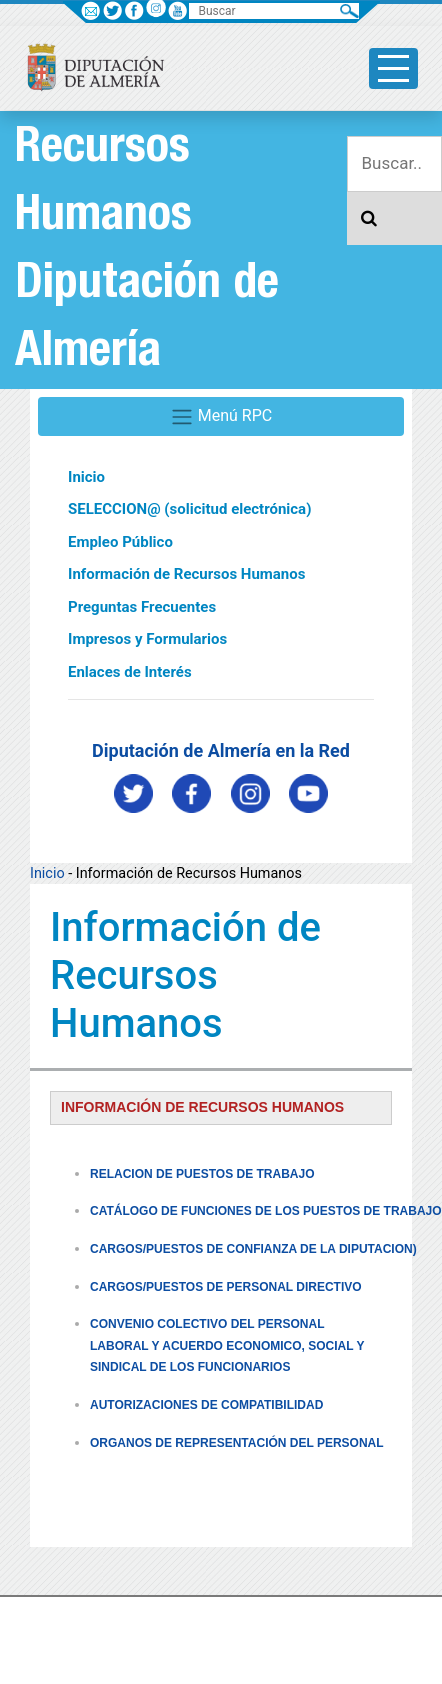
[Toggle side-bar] (393, 68)
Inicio (86, 477)
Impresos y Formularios (147, 639)
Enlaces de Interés (130, 672)
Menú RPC (221, 417)
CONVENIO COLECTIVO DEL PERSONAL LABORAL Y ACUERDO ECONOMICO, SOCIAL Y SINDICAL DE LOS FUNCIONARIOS (227, 1345)
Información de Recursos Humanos (186, 574)
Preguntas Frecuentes (142, 607)
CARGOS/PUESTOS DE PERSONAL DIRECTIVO (226, 1287)
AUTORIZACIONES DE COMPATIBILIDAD (206, 1405)
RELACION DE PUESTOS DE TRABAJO (202, 1174)
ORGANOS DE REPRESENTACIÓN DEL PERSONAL (237, 1443)
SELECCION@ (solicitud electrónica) (189, 509)
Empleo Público (120, 542)
